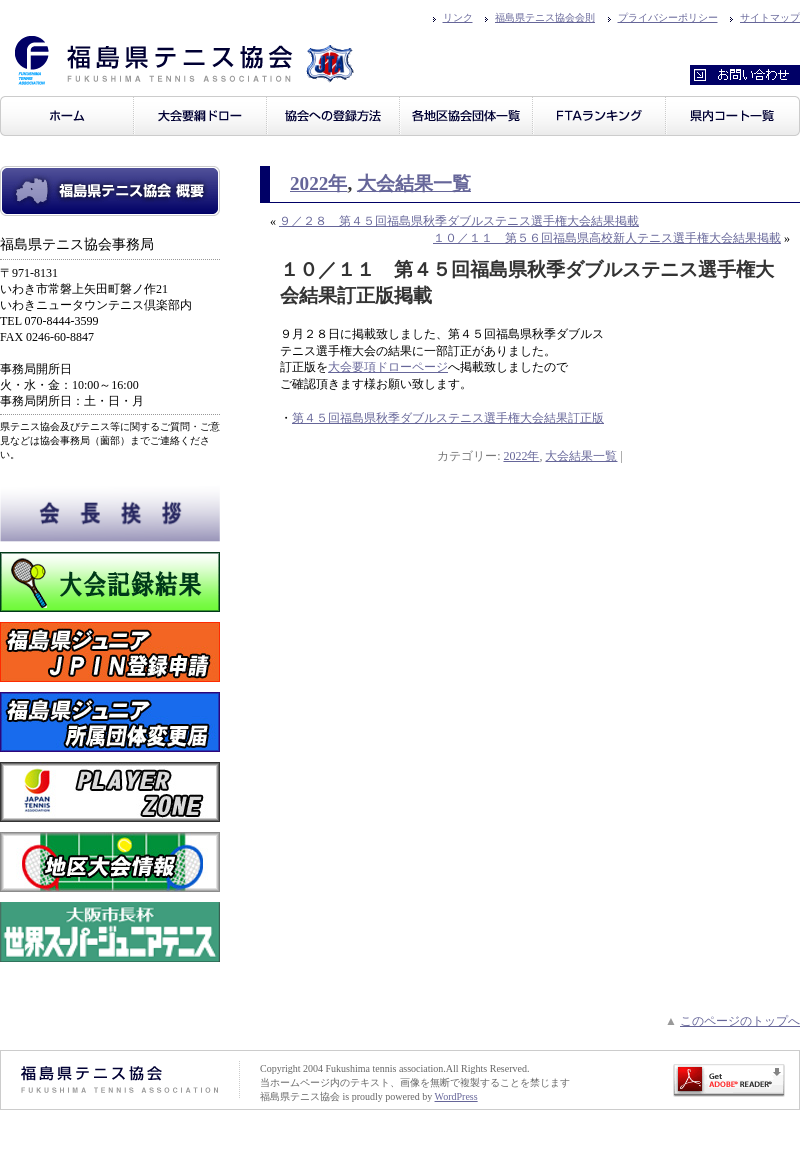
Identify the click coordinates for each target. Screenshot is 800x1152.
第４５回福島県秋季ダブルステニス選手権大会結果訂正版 (448, 418)
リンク (458, 17)
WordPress (456, 1096)
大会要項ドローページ (388, 367)
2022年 (318, 183)
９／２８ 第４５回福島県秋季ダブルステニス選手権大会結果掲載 (459, 221)
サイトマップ (770, 17)
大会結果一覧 (414, 183)
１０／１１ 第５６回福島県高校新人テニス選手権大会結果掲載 (607, 238)
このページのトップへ (740, 1021)
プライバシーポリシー (668, 17)
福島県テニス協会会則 (545, 17)
